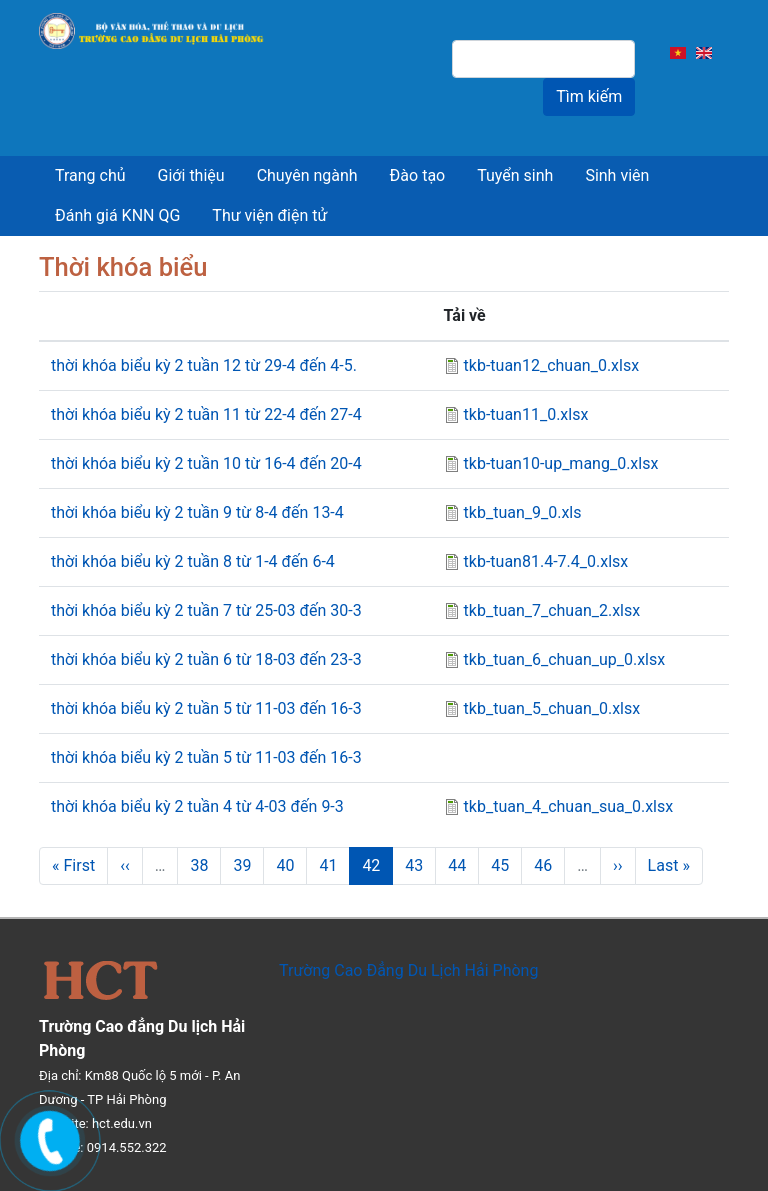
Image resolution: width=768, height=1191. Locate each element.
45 (506, 865)
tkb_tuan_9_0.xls (523, 512)
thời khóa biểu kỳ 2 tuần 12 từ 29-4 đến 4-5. (204, 365)
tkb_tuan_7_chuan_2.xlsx (552, 610)
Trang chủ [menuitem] (90, 175)
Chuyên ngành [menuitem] (307, 175)
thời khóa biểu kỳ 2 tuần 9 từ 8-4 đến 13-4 (197, 512)
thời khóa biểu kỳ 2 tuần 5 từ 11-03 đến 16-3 (206, 708)
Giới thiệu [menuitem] (191, 175)
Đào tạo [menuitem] (418, 175)
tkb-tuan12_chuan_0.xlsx (552, 365)
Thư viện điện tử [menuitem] (269, 215)
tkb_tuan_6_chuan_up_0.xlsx (565, 659)
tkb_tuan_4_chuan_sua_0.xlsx (569, 806)
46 (549, 865)
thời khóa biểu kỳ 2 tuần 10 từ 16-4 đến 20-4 (206, 463)
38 (205, 865)
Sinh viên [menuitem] (617, 175)
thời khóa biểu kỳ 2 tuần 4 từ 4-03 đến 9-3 (197, 806)
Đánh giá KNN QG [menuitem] (117, 215)
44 (463, 865)
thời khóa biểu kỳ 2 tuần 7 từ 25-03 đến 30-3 (206, 610)
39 (248, 865)
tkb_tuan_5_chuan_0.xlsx (552, 708)
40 (291, 865)
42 (377, 870)
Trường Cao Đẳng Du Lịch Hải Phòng (408, 970)
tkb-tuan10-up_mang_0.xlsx (561, 463)
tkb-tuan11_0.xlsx (526, 414)
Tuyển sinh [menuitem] (515, 175)
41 (334, 865)
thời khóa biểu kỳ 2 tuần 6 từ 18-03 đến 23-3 (206, 659)
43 (420, 865)
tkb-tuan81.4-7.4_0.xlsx (546, 561)
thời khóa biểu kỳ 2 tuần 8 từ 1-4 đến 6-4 (193, 561)
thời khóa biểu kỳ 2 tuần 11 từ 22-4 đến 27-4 (206, 414)
